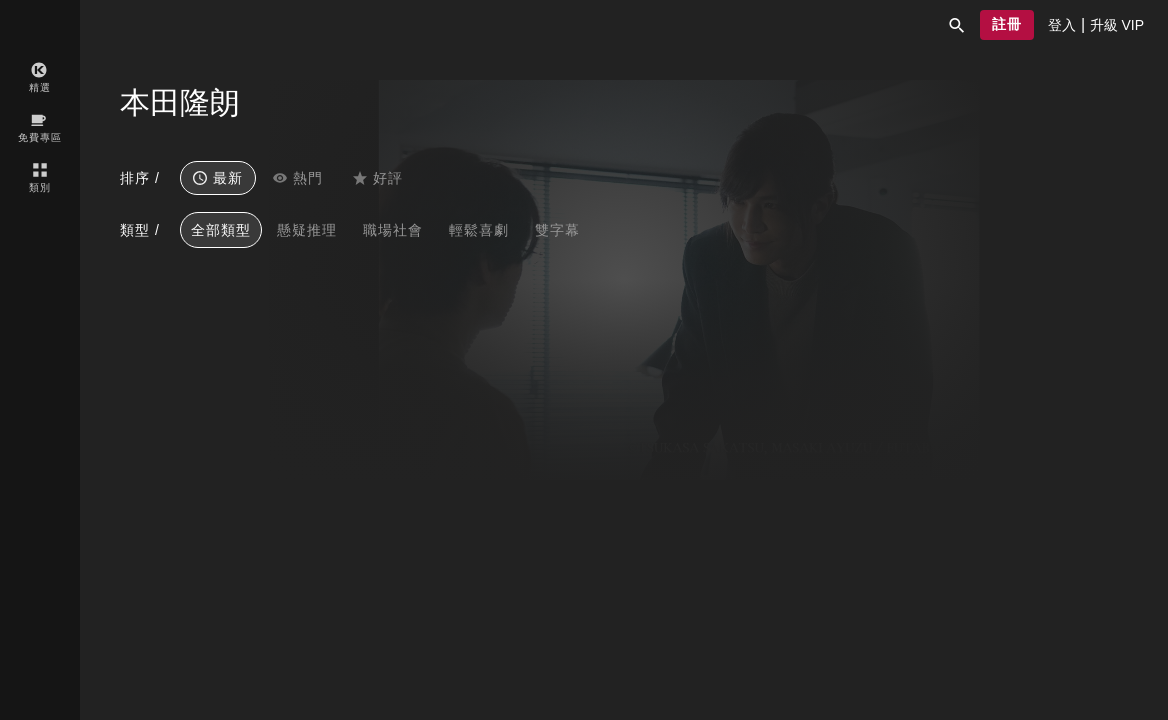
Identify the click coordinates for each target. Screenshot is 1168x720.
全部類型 (221, 230)
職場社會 (393, 230)
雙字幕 (557, 230)
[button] (957, 25)
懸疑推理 (307, 230)
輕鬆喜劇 (479, 230)
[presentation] (1062, 25)
